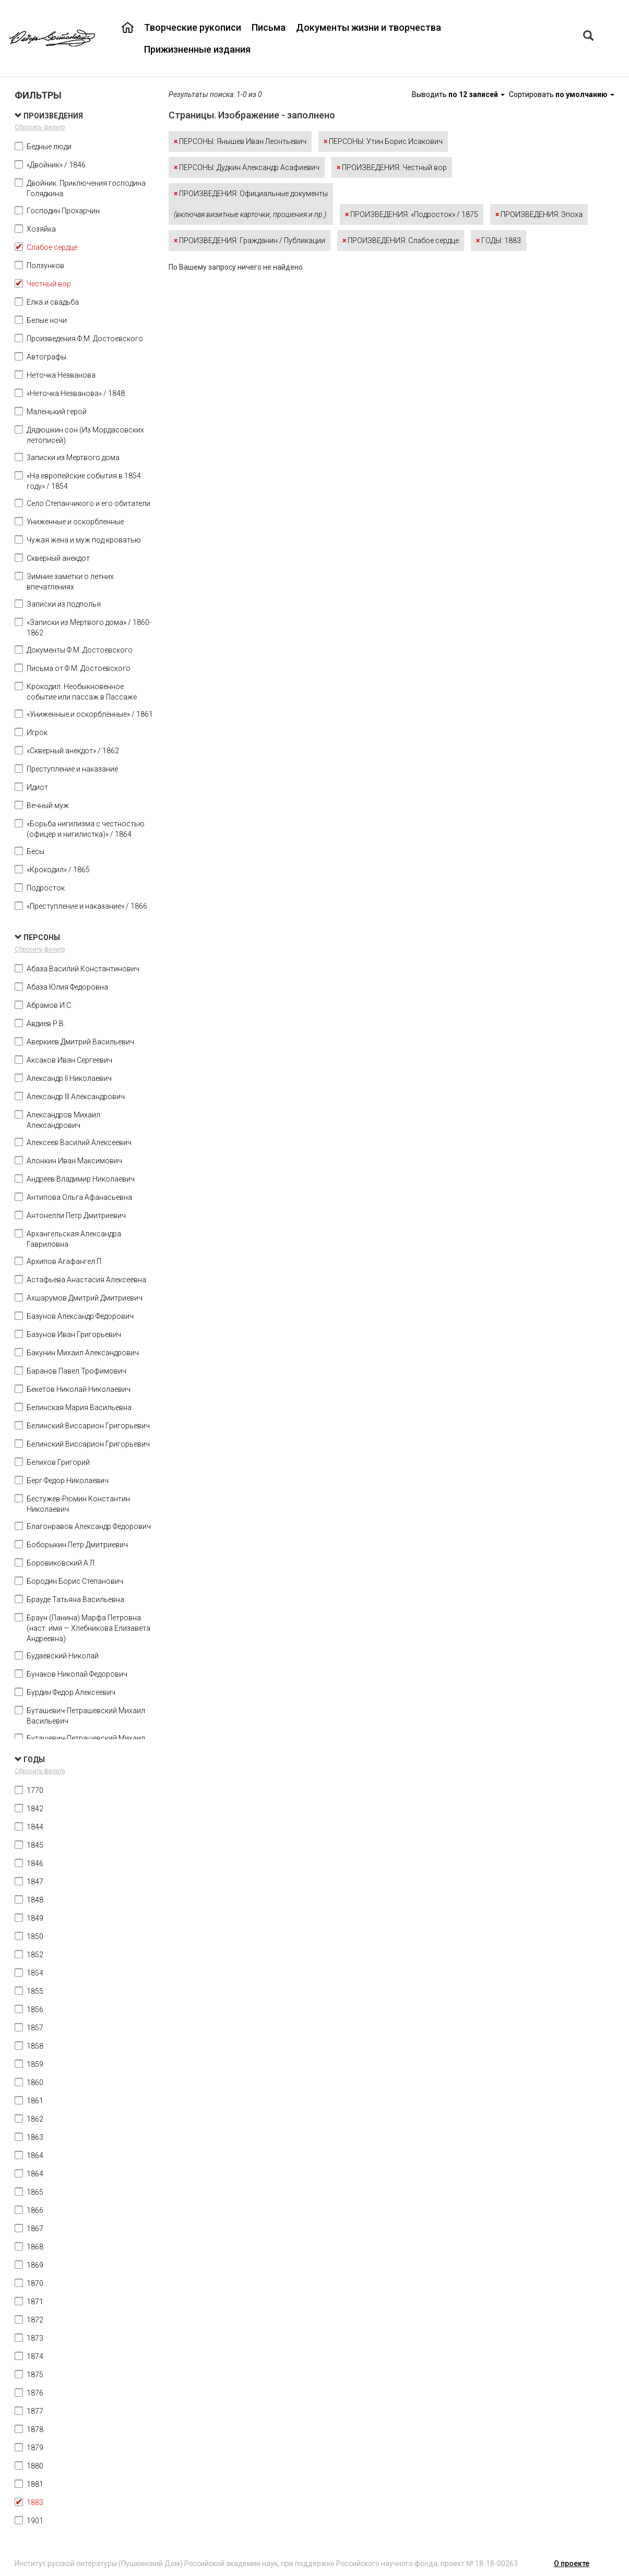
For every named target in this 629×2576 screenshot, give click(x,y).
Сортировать (561, 94)
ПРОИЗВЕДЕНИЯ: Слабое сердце (400, 240)
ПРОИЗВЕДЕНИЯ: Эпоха (539, 214)
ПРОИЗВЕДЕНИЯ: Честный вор (392, 167)
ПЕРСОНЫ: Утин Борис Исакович (383, 141)
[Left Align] (588, 36)
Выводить (459, 94)
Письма (269, 27)
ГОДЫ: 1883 (498, 240)
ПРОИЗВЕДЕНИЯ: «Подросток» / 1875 (411, 214)
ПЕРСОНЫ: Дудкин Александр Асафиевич (246, 167)
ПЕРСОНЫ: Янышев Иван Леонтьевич (240, 141)
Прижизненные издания (197, 49)
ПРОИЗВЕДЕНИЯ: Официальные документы (251, 204)
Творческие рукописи (192, 27)
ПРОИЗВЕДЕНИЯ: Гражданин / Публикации (249, 240)
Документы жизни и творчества (368, 27)
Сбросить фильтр (40, 127)
